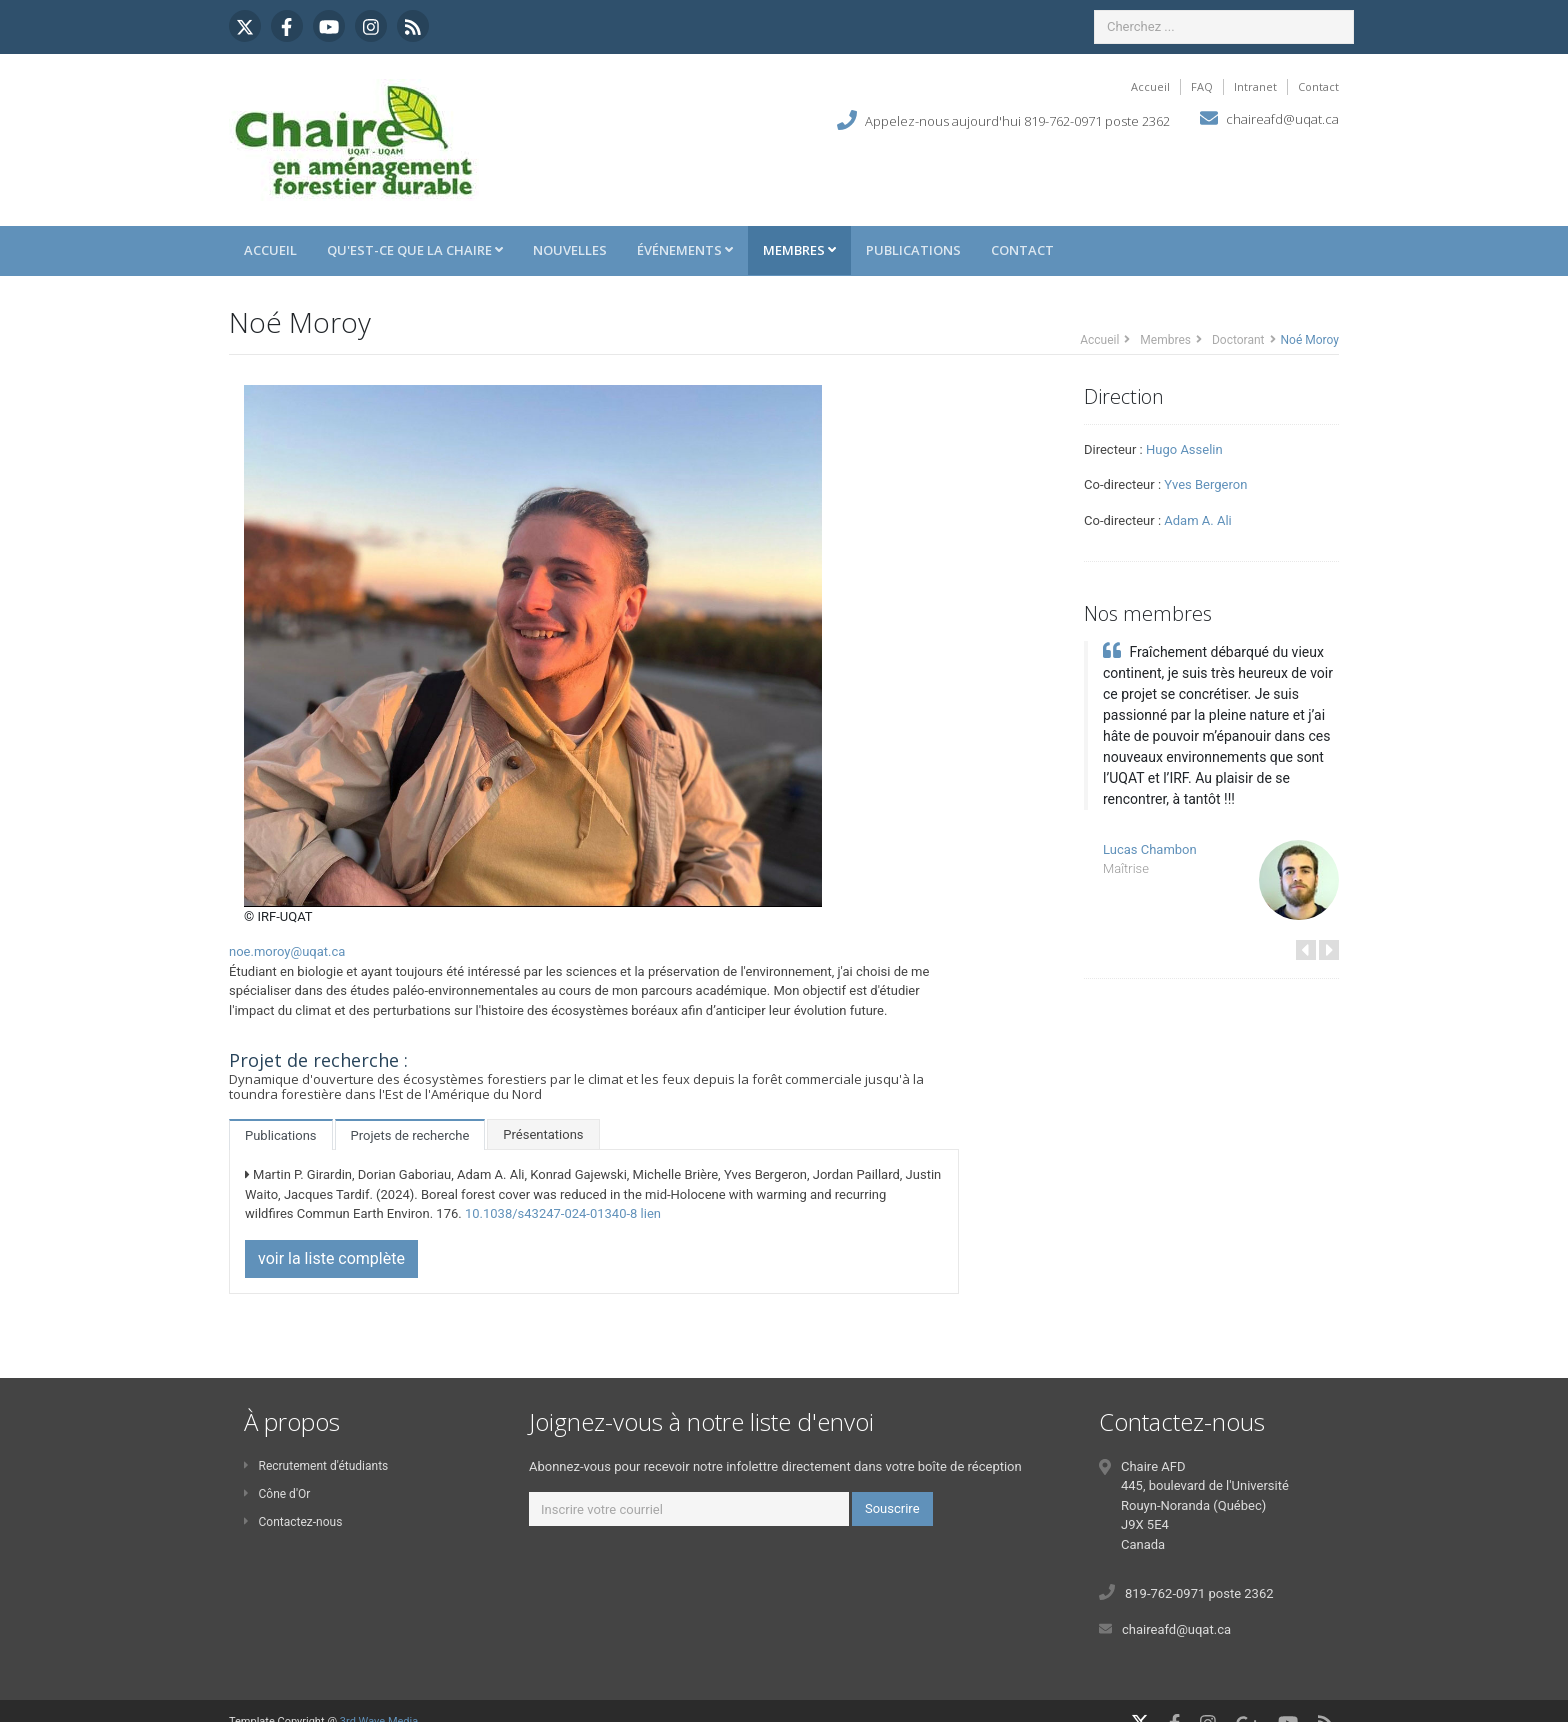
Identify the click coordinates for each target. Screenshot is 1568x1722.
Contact (1318, 86)
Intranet (1255, 86)
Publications (913, 250)
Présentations (543, 1134)
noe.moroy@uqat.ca (287, 951)
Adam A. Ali (1197, 520)
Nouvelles (570, 250)
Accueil (1150, 86)
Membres (799, 250)
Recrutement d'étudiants (316, 1466)
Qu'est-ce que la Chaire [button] (415, 250)
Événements (685, 250)
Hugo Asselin (1184, 449)
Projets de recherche (410, 1135)
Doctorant (1238, 340)
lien (651, 1213)
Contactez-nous (293, 1522)
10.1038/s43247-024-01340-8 (551, 1213)
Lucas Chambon (1150, 849)
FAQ (1202, 86)
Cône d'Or (277, 1494)
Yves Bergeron (1205, 484)
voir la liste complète (331, 1258)
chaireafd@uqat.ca (1282, 119)
